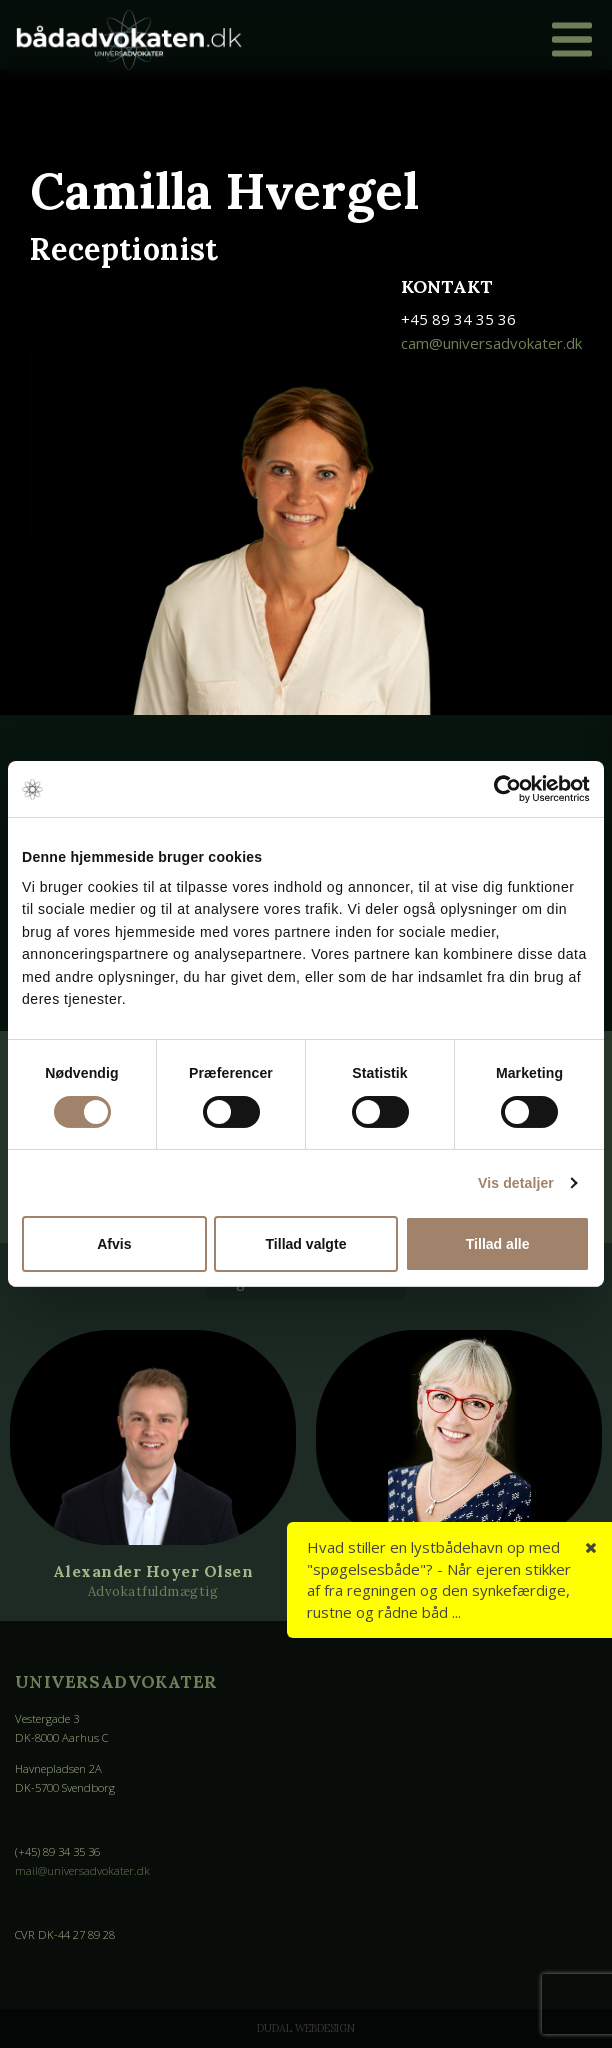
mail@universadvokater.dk (82, 1870)
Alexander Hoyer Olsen (153, 1571)
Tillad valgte (306, 1244)
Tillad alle (498, 1244)
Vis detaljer (516, 1183)
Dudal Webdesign (306, 2028)
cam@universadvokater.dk (491, 343)
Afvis (114, 1244)
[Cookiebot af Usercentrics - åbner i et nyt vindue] (502, 789)
